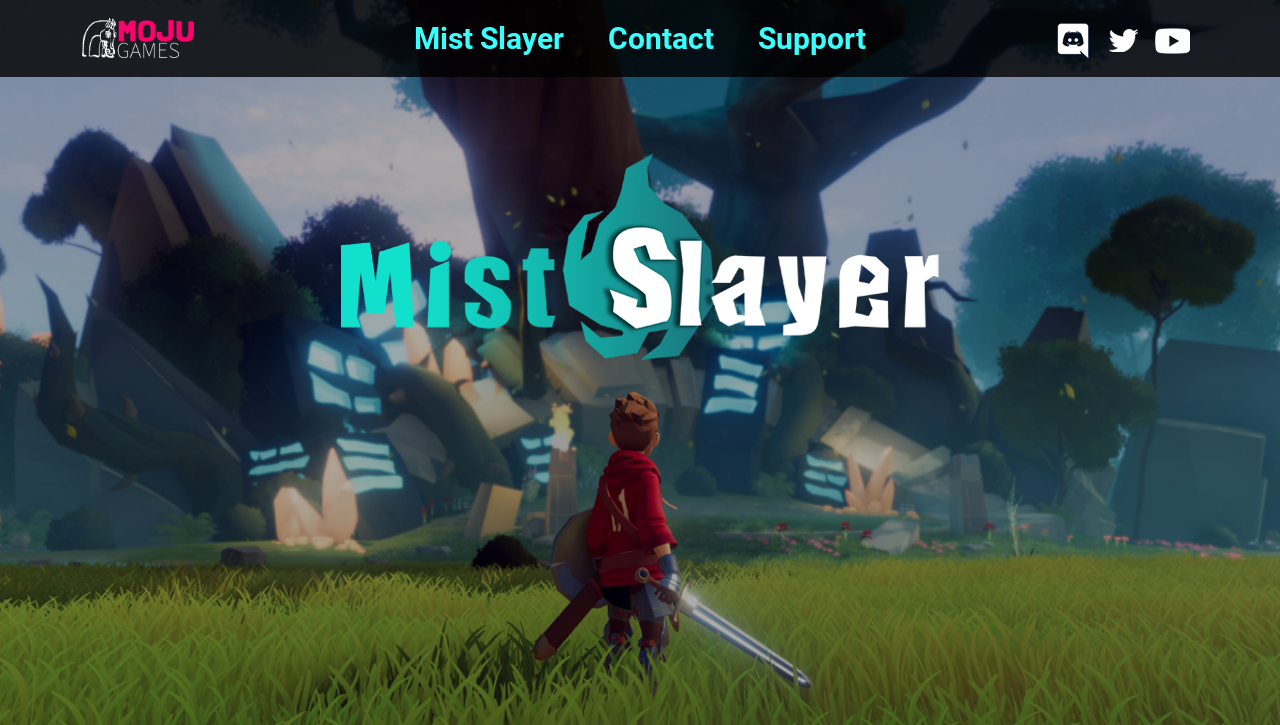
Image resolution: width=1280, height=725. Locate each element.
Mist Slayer (489, 38)
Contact (647, 38)
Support (798, 38)
